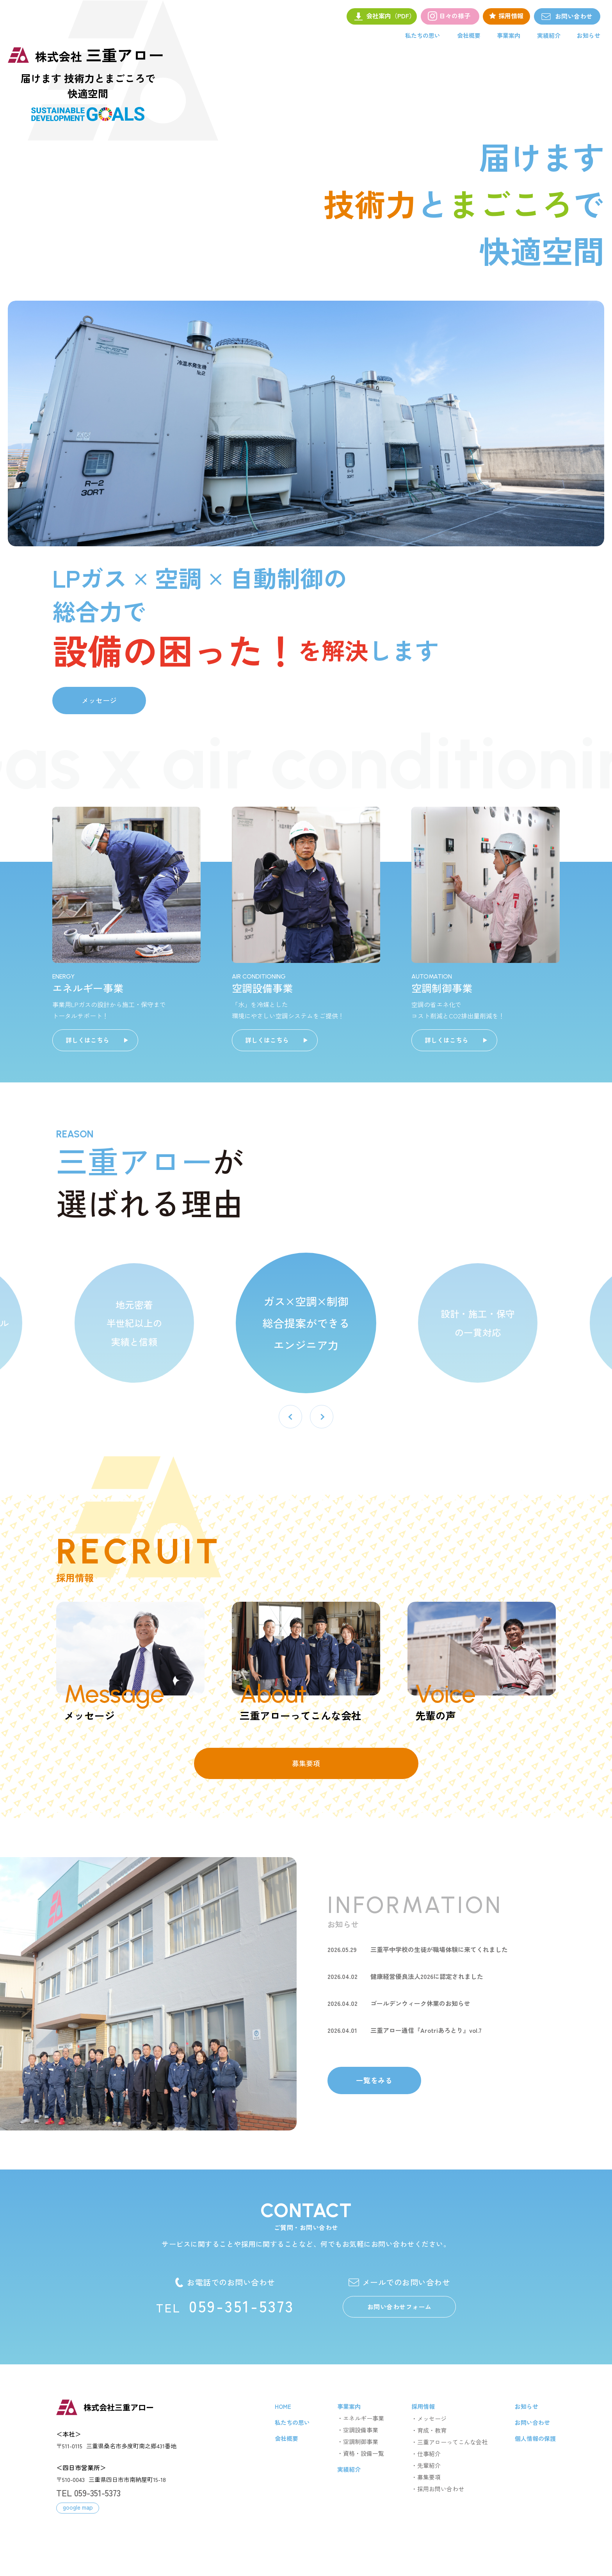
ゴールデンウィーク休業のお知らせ (420, 2003)
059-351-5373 (225, 2305)
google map (78, 2507)
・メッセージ (429, 2418)
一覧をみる (374, 2080)
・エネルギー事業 (360, 2418)
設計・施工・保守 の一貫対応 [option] (478, 1323)
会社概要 (468, 35)
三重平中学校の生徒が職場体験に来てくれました (439, 1949)
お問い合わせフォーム (399, 2306)
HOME (283, 2406)
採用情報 (423, 2406)
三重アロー (99, 54)
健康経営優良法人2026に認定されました (426, 1976)
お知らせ (588, 35)
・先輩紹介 (426, 2465)
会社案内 (390, 15)
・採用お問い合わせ (437, 2489)
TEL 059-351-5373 (88, 2492)
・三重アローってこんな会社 (449, 2442)
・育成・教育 (429, 2430)
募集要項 (306, 1763)
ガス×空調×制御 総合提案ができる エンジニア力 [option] (306, 1323)
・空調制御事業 (357, 2441)
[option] (306, 423)
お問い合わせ (532, 2422)
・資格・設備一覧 (360, 2453)
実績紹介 (548, 35)
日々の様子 (454, 15)
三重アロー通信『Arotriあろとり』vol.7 (426, 2030)
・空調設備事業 (357, 2430)
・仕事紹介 (426, 2454)
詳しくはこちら (87, 1040)
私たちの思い (422, 35)
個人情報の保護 (535, 2438)
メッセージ (99, 700)
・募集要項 (426, 2477)
